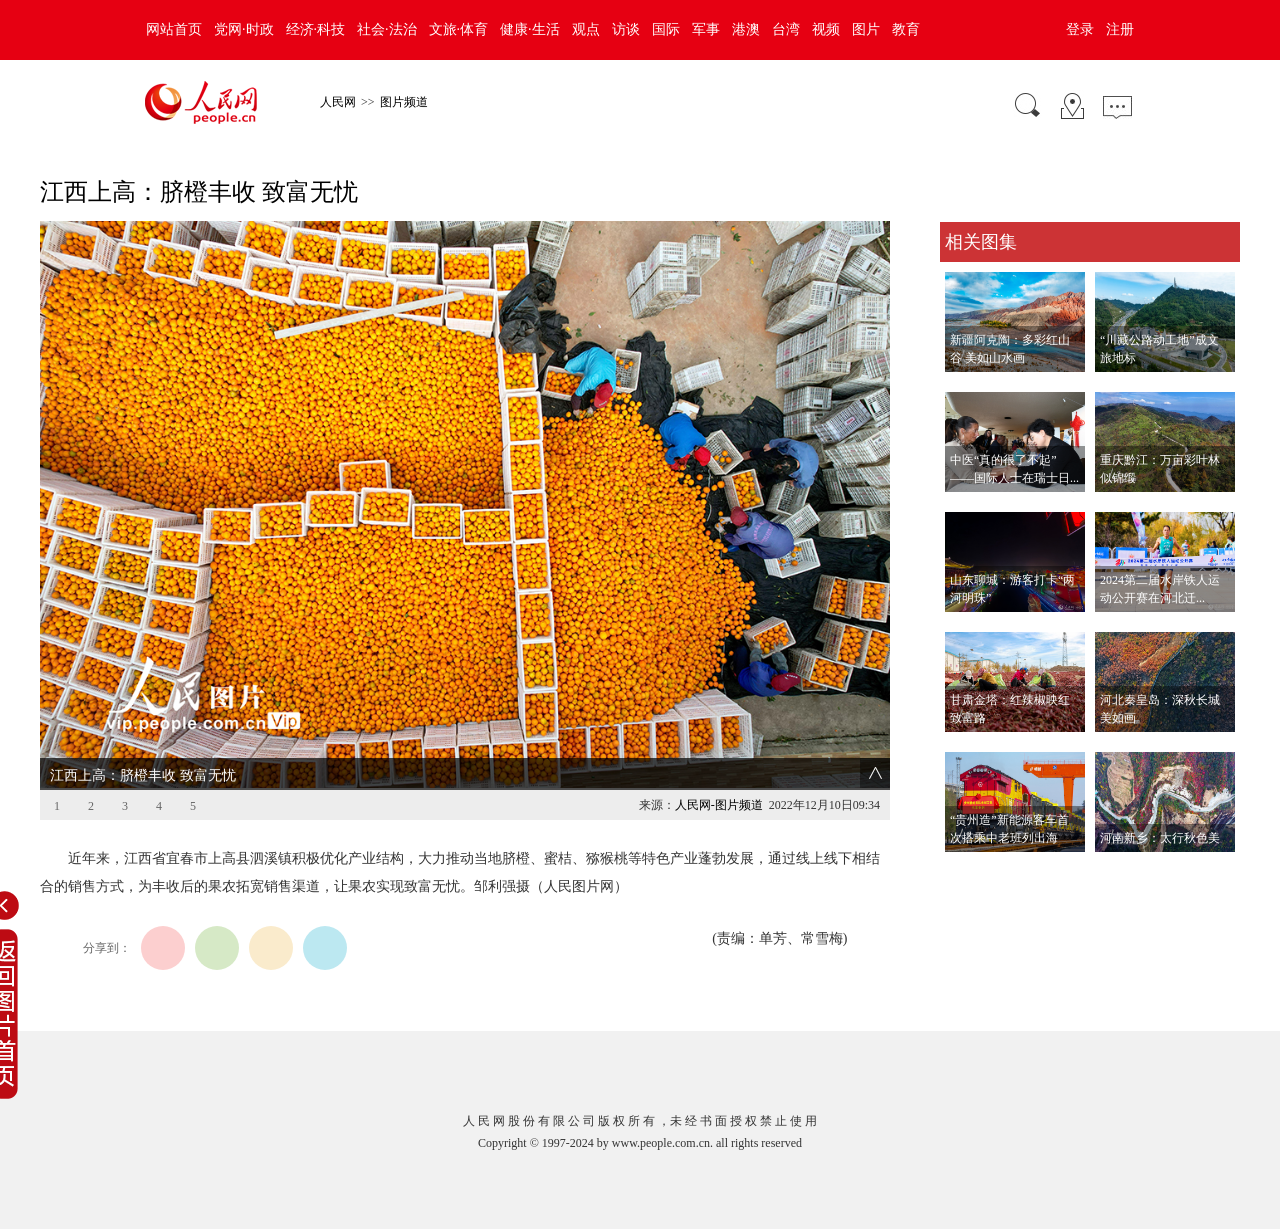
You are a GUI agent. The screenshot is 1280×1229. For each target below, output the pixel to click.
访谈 (626, 29)
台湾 (786, 29)
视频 (826, 29)
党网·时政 (244, 29)
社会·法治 (387, 29)
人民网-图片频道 (719, 805)
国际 (666, 29)
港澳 (746, 29)
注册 (1120, 29)
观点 (586, 29)
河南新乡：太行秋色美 (1160, 838)
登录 (1080, 29)
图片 (866, 29)
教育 (906, 29)
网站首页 (174, 29)
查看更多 (968, 872)
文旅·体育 (459, 29)
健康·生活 (530, 29)
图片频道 (404, 102)
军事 (706, 29)
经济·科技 (316, 29)
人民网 (338, 102)
